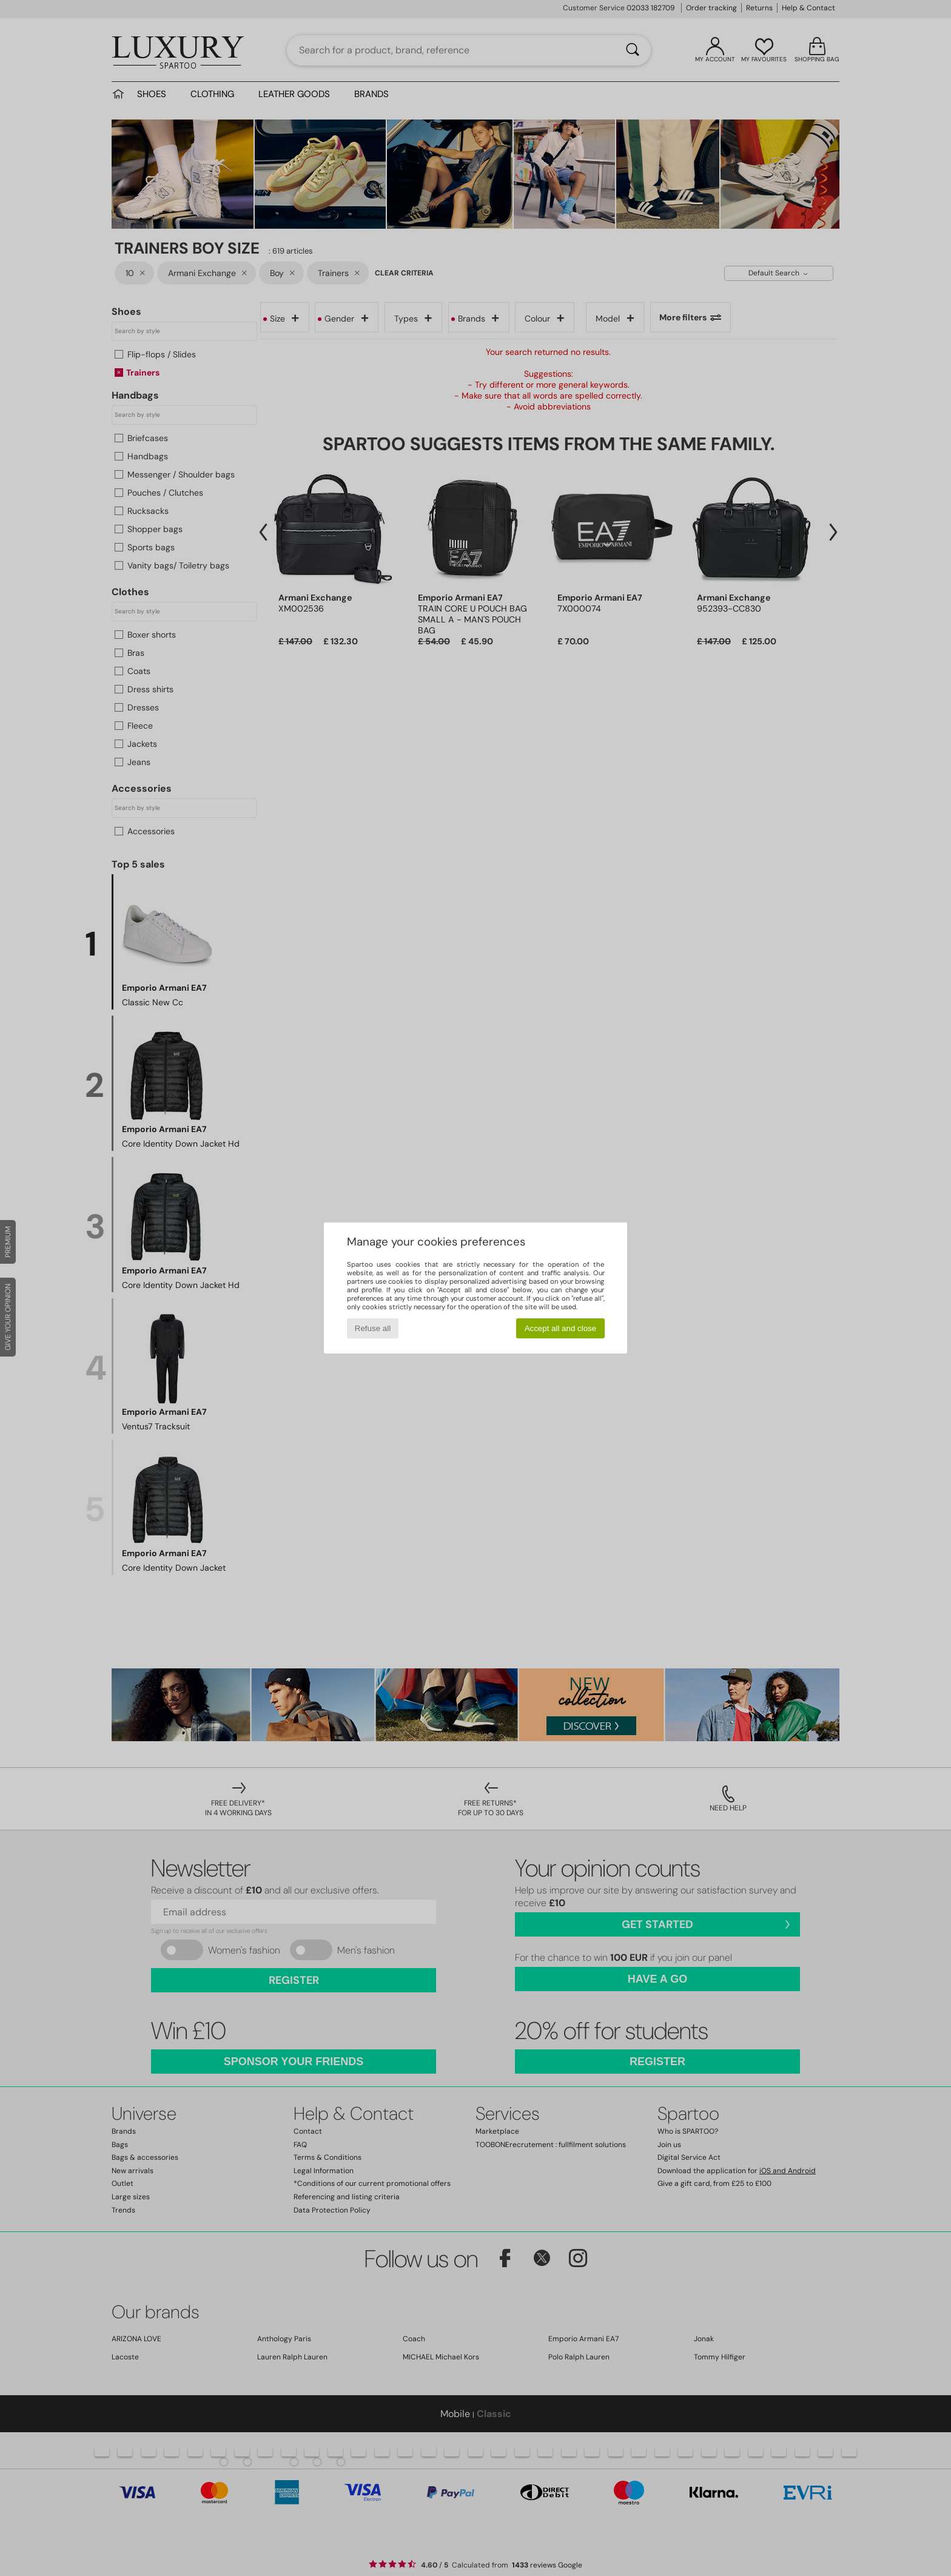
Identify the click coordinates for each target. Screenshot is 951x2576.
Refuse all (373, 1328)
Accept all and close (561, 1328)
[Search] (632, 50)
